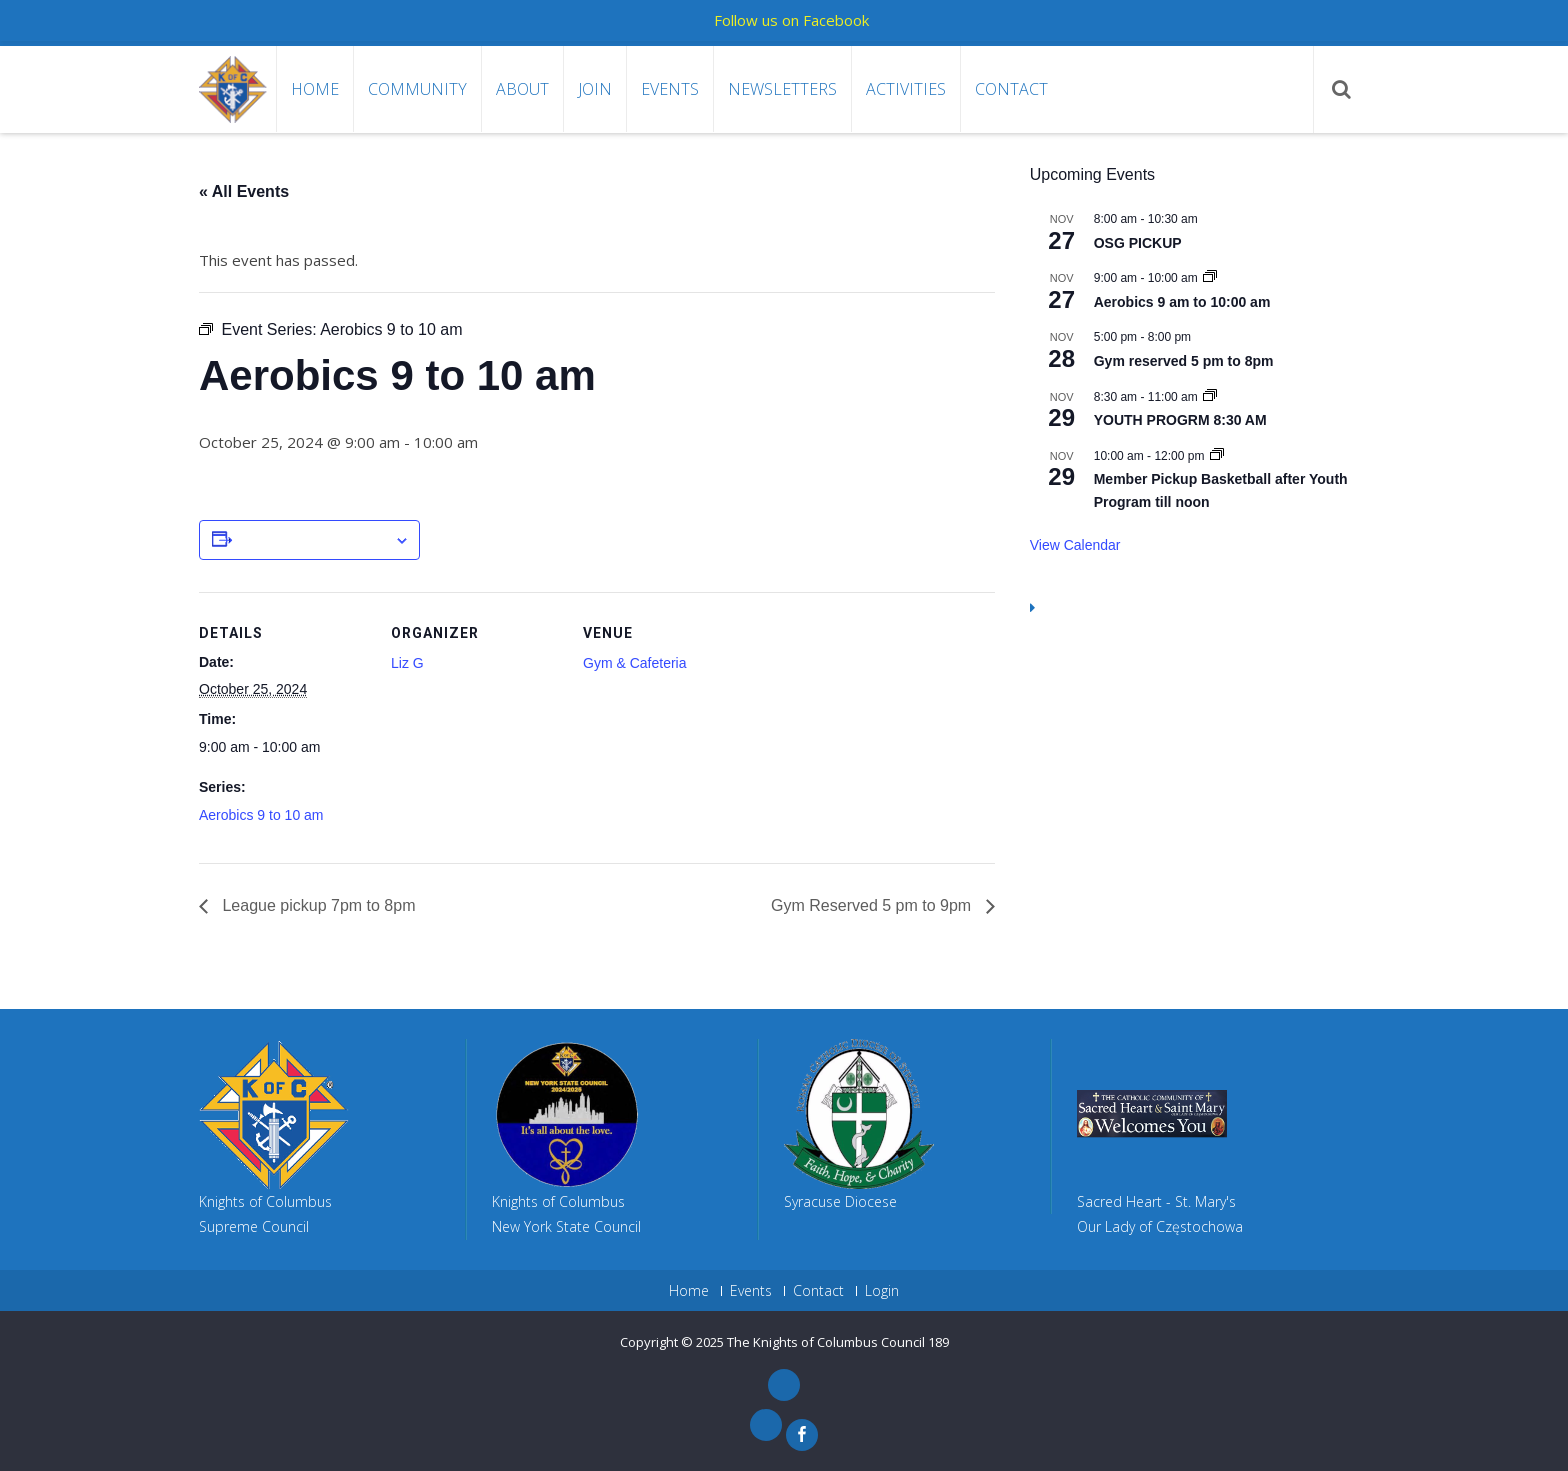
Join (595, 89)
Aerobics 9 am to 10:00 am (1182, 302)
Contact (1011, 89)
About (522, 89)
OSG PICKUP (1138, 243)
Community (417, 89)
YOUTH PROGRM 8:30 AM (1180, 420)
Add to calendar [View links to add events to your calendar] (313, 541)
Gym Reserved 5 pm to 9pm (873, 905)
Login (882, 1291)
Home (315, 89)
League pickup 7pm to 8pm (316, 905)
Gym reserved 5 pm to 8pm (1184, 361)
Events (670, 89)
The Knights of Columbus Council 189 (838, 1342)
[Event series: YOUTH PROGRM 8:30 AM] (1210, 397)
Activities (906, 89)
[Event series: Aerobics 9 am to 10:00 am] (1210, 278)
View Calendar (1075, 545)
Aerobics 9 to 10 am (261, 815)
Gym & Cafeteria (634, 663)
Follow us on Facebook (791, 20)
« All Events (244, 191)
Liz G (407, 663)
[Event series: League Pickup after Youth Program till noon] (1217, 456)
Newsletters (782, 89)
